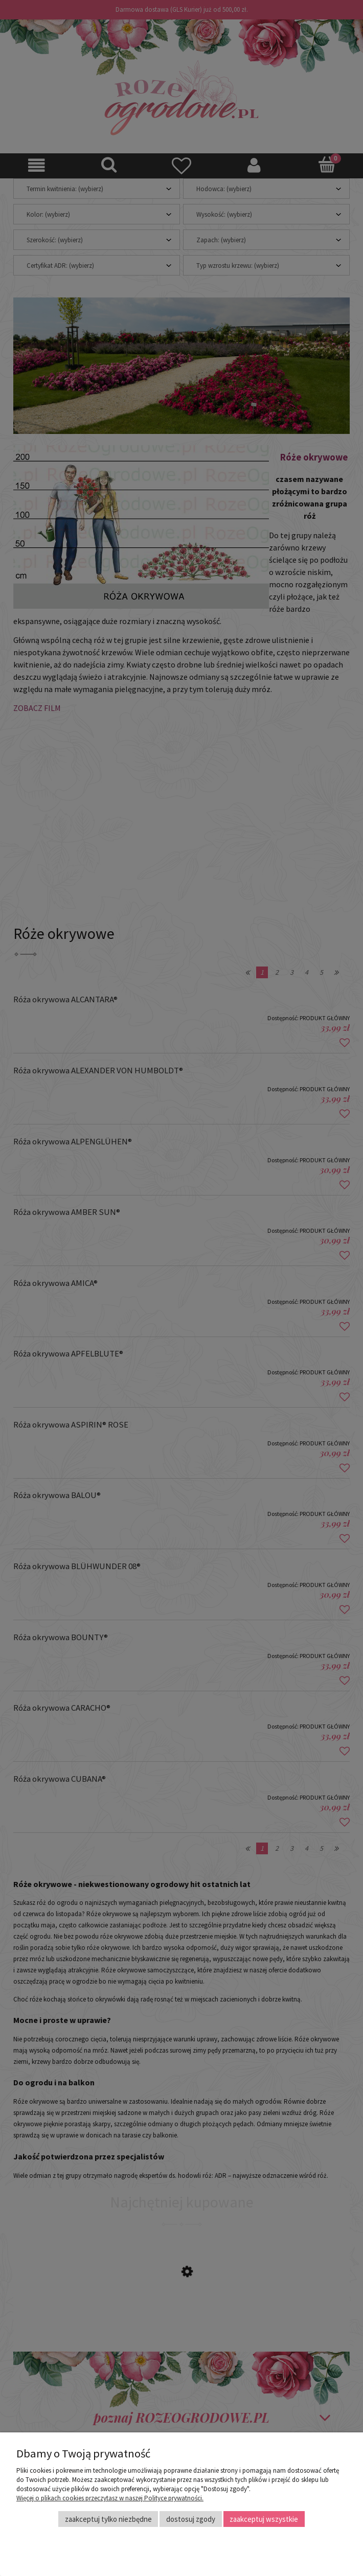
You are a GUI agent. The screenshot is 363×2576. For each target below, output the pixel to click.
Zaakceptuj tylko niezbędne (108, 2519)
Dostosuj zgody (190, 2519)
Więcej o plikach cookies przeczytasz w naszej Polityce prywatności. (109, 2498)
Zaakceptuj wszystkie (264, 2519)
